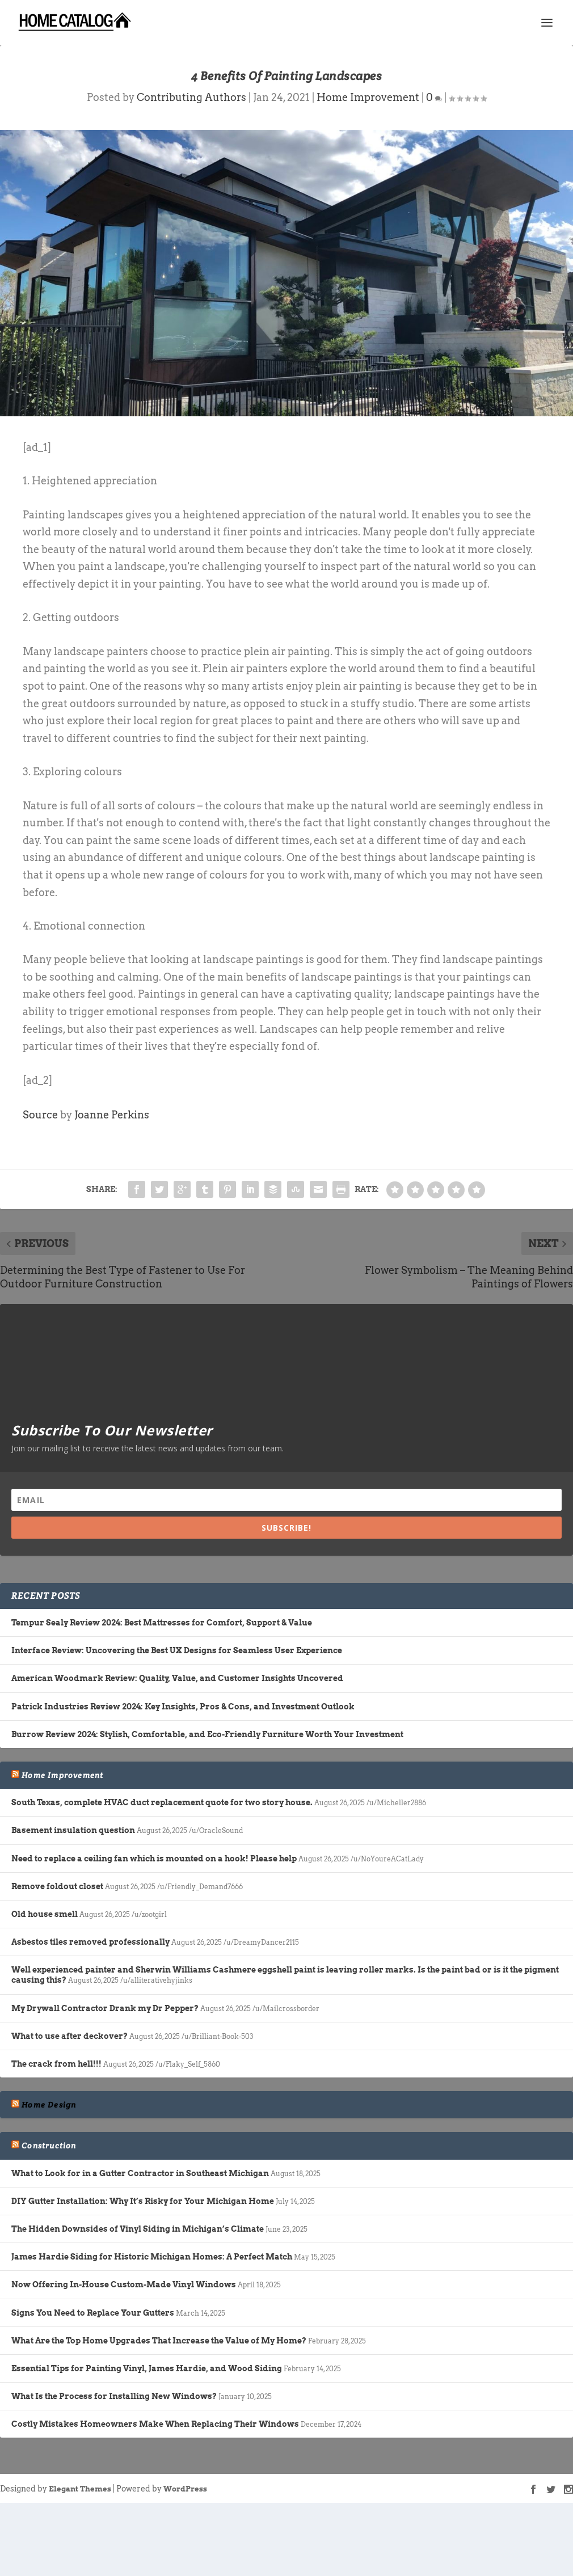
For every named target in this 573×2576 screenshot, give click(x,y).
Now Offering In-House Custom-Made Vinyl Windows (123, 2284)
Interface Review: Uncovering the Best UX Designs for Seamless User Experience (176, 1650)
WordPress (185, 2489)
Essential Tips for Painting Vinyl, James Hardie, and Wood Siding (146, 2368)
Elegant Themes (80, 2489)
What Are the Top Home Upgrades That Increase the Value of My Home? (158, 2340)
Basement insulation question (73, 1830)
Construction (49, 2145)
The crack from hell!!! (56, 2063)
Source (40, 1115)
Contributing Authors (191, 97)
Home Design (49, 2105)
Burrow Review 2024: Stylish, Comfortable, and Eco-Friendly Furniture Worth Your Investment (207, 1734)
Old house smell (44, 1914)
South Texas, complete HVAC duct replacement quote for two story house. (162, 1802)
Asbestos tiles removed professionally (90, 1941)
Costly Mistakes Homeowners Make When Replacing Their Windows (155, 2424)
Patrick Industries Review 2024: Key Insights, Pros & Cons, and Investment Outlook (183, 1706)
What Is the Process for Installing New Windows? (114, 2396)
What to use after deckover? (69, 2036)
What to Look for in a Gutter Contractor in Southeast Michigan (140, 2173)
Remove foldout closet (57, 1886)
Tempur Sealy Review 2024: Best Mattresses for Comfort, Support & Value (161, 1622)
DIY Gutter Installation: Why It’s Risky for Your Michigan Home (142, 2201)
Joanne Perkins (111, 1115)
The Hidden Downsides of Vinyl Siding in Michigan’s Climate (137, 2228)
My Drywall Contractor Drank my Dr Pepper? (105, 2008)
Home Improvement (368, 97)
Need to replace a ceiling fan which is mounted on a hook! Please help (154, 1858)
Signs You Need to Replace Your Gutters (92, 2312)
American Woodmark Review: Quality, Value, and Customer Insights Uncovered (177, 1678)
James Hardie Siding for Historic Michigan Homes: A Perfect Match (151, 2256)
